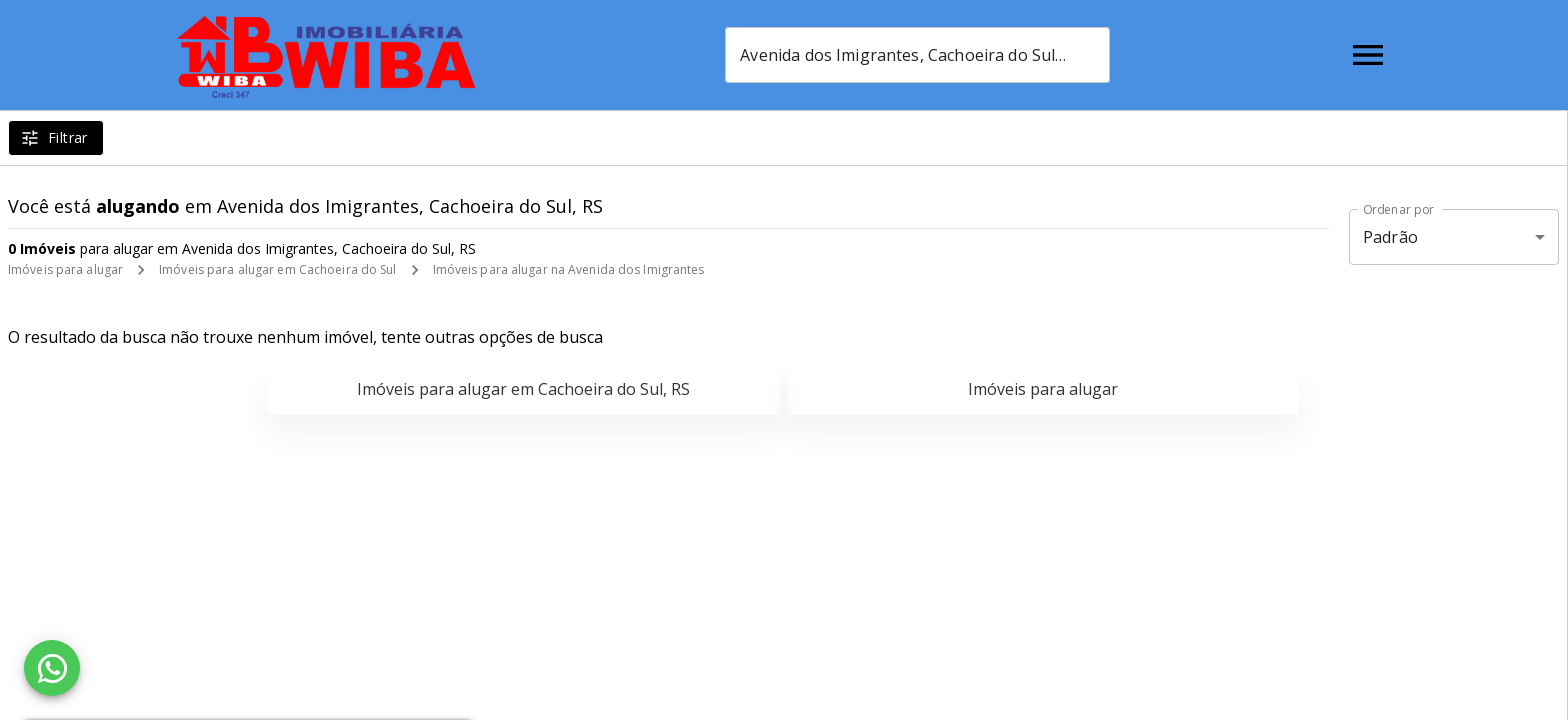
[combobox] (917, 55)
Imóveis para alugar (65, 269)
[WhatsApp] (52, 668)
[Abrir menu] (1368, 55)
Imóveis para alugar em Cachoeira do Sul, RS (523, 389)
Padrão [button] (1390, 237)
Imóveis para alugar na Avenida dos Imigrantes (569, 269)
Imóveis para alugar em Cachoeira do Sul (277, 269)
